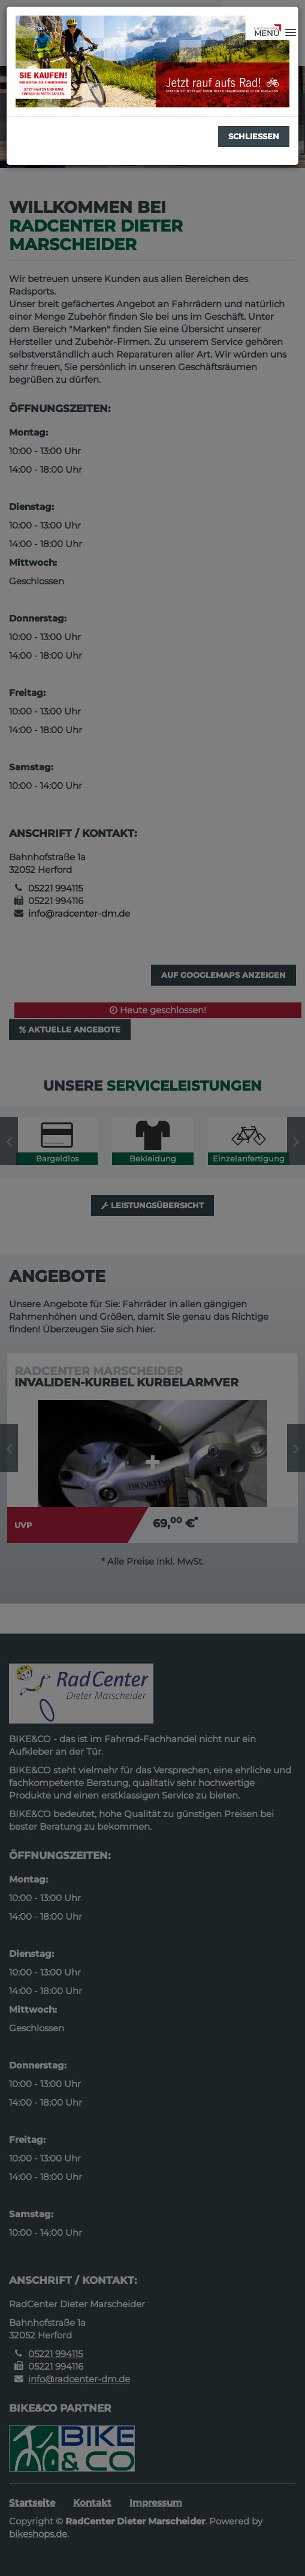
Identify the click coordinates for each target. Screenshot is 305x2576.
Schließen (253, 136)
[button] (275, 33)
